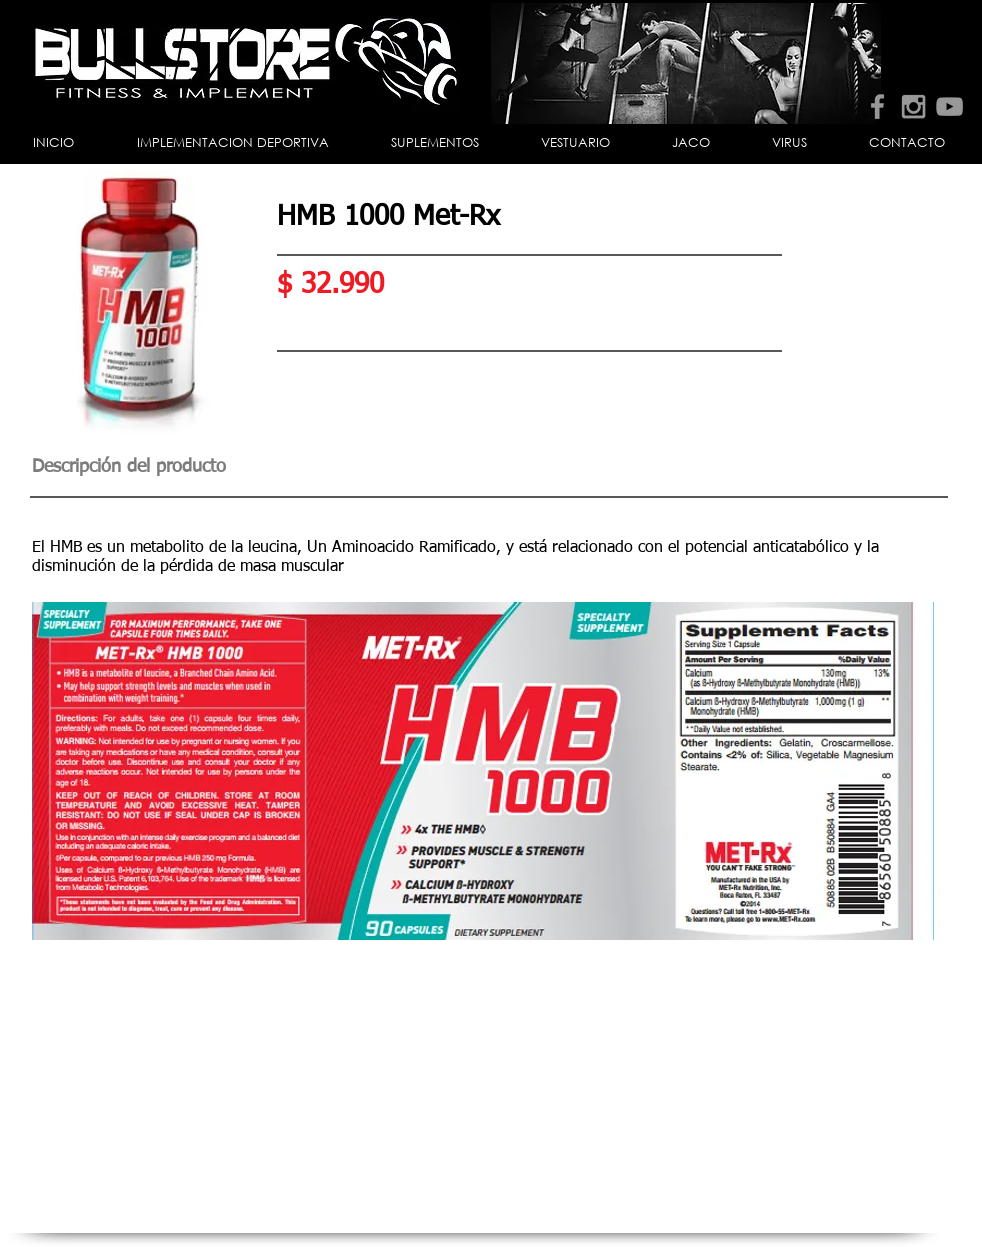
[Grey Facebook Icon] (877, 106)
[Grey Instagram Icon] (913, 106)
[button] (232, 143)
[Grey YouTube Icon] (949, 106)
